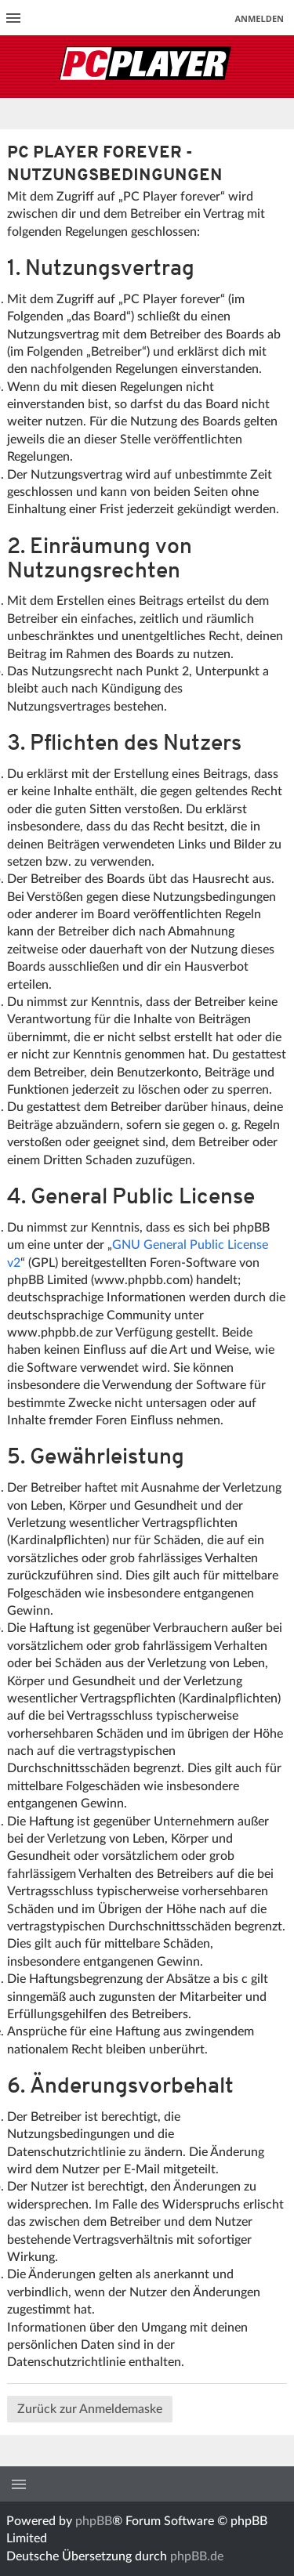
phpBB (93, 2521)
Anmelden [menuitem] (259, 18)
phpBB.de (196, 2556)
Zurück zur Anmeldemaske (89, 2409)
